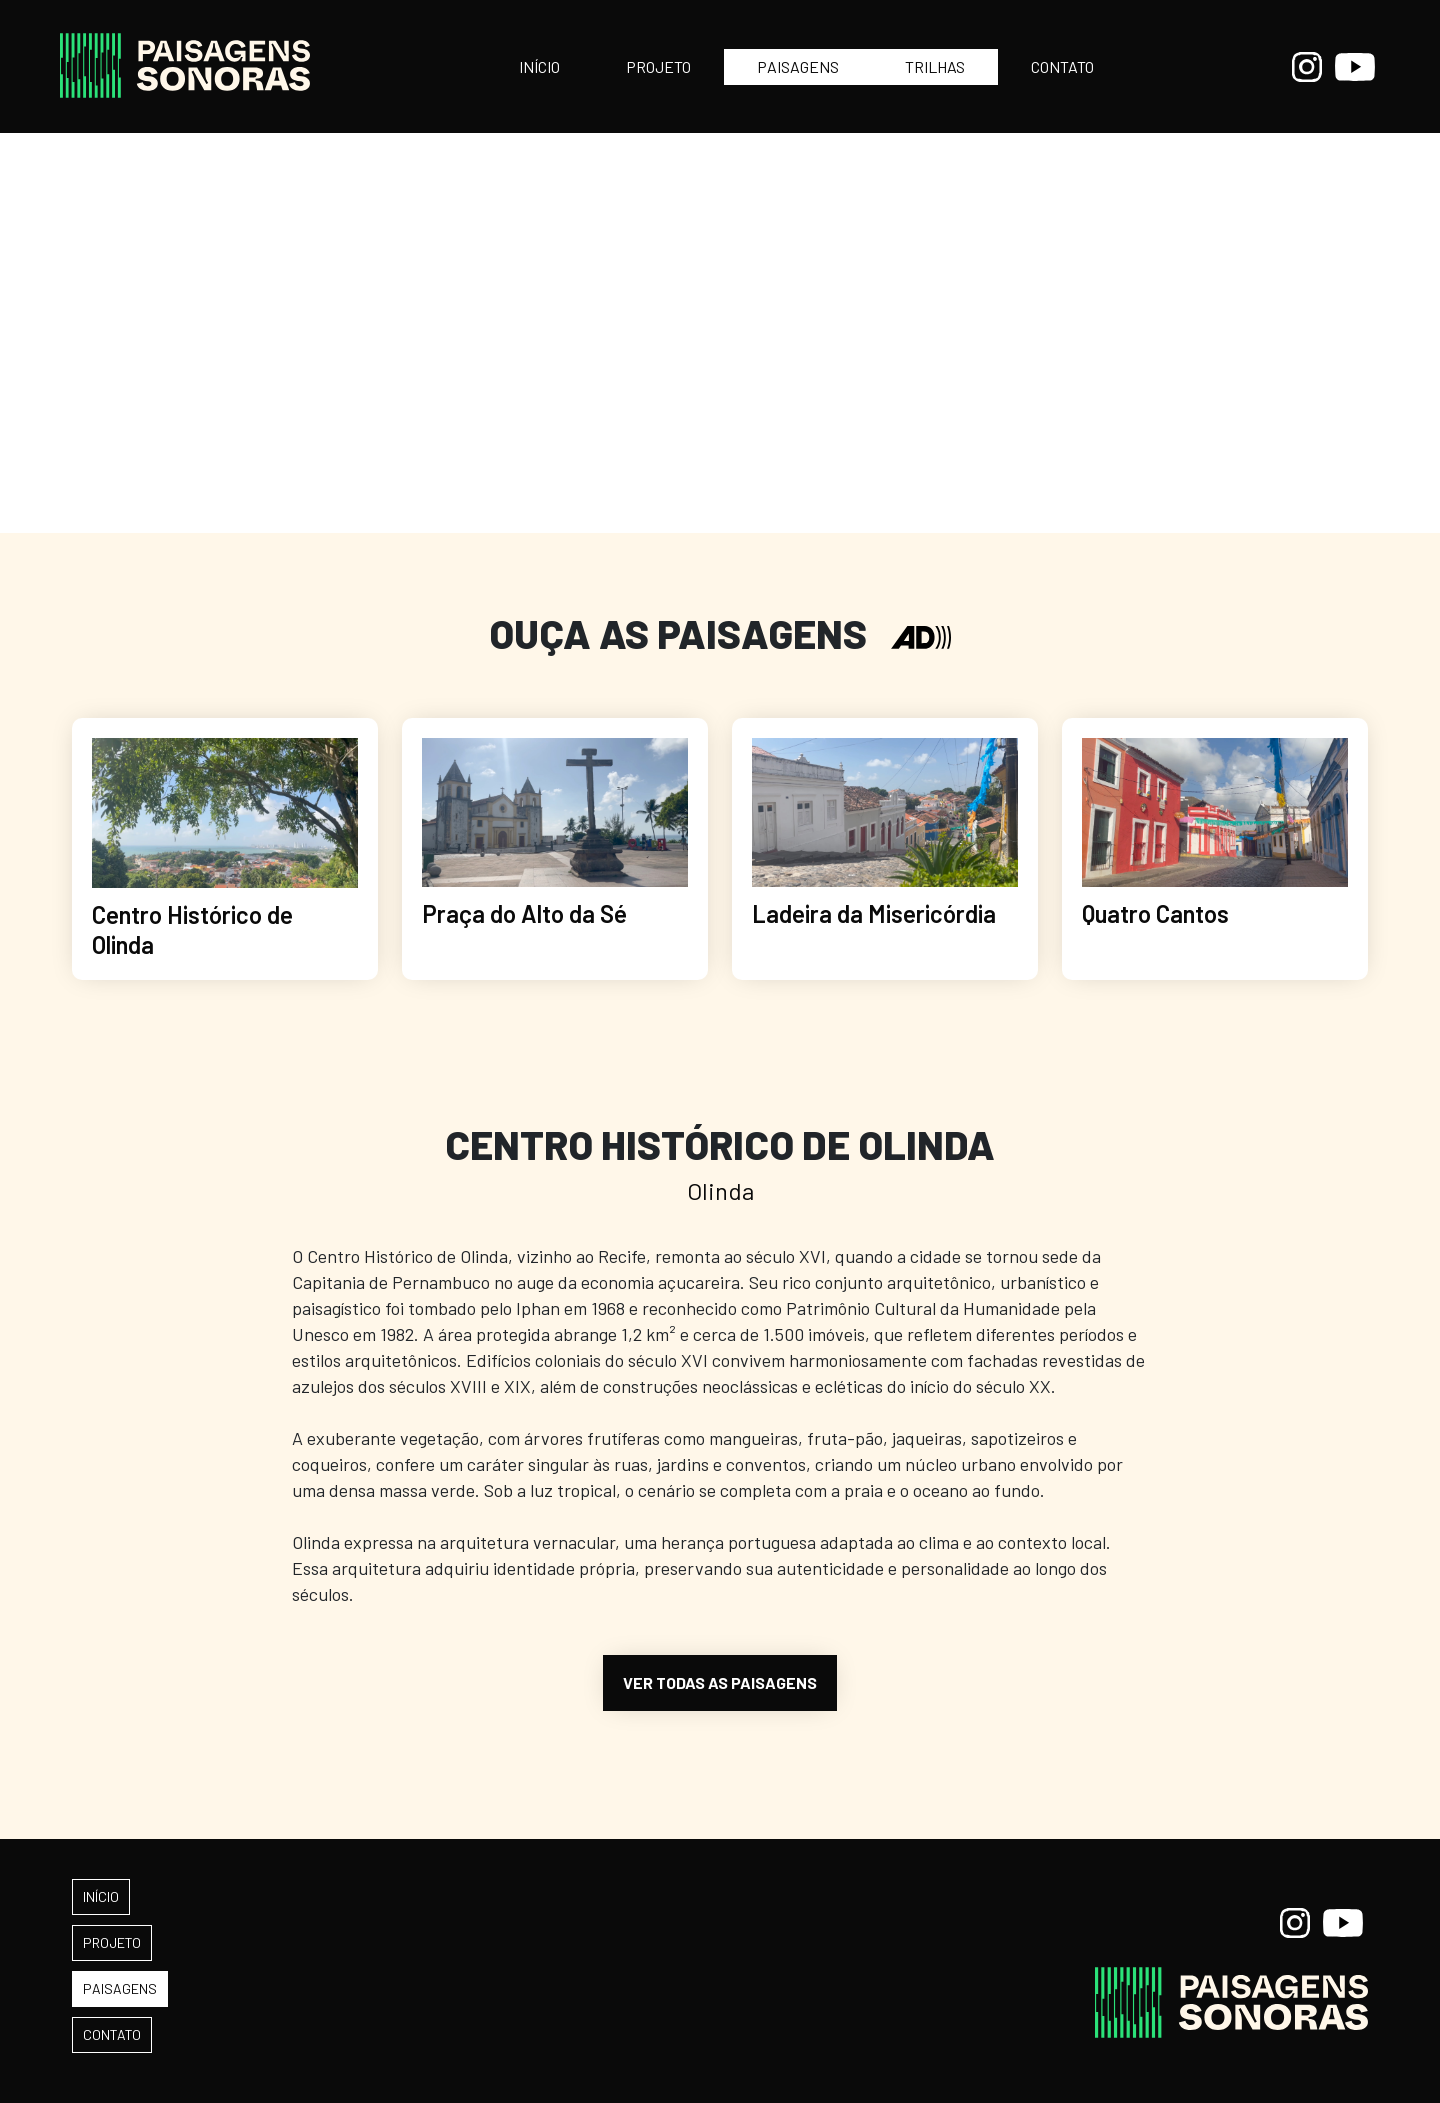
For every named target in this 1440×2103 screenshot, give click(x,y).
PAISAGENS (798, 66)
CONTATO (1062, 66)
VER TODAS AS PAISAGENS (720, 1682)
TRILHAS (935, 66)
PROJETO (658, 66)
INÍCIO (539, 66)
